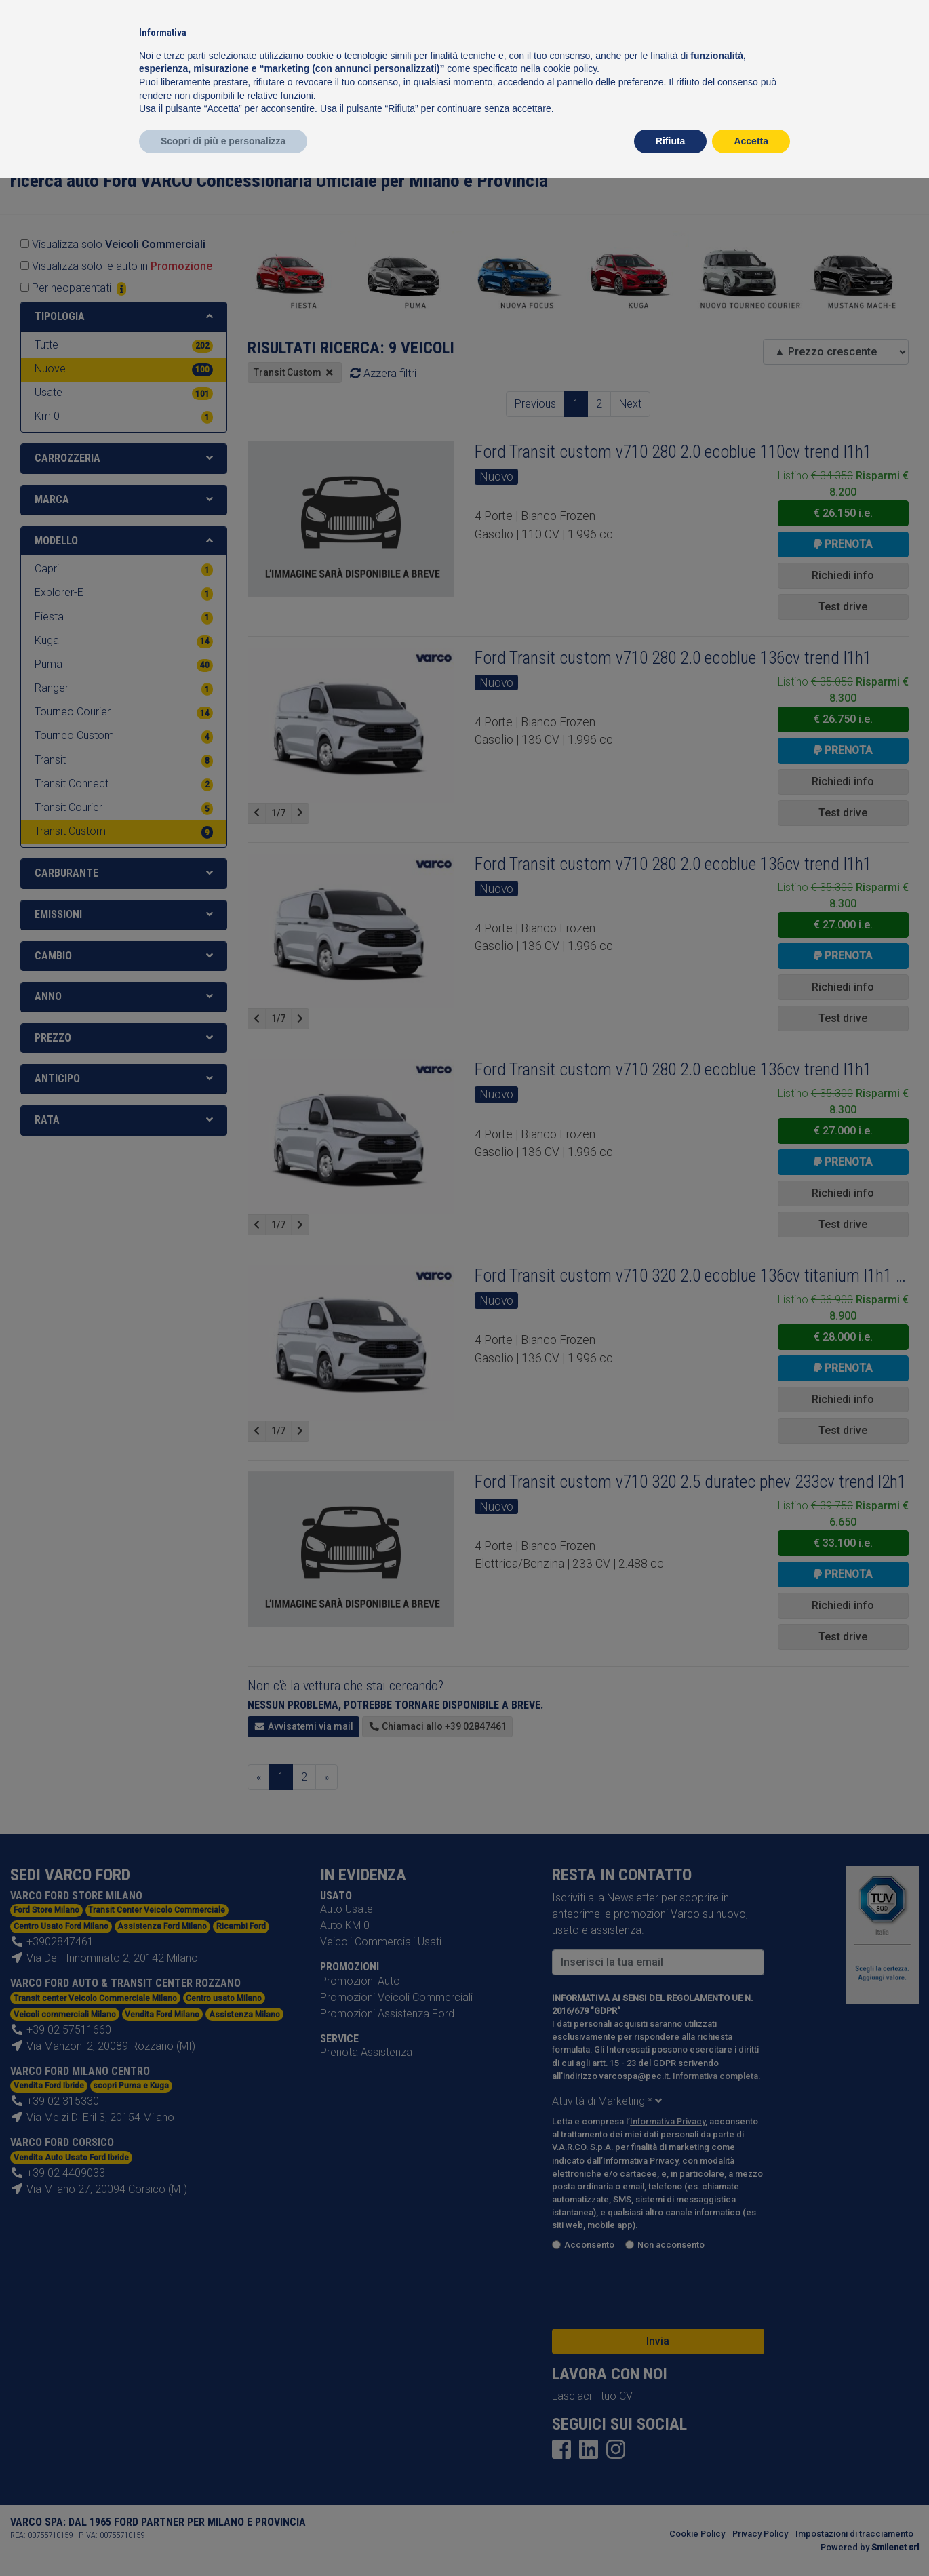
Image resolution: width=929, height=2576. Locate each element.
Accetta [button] (751, 141)
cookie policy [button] (570, 68)
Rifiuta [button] (671, 141)
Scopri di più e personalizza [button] (223, 141)
